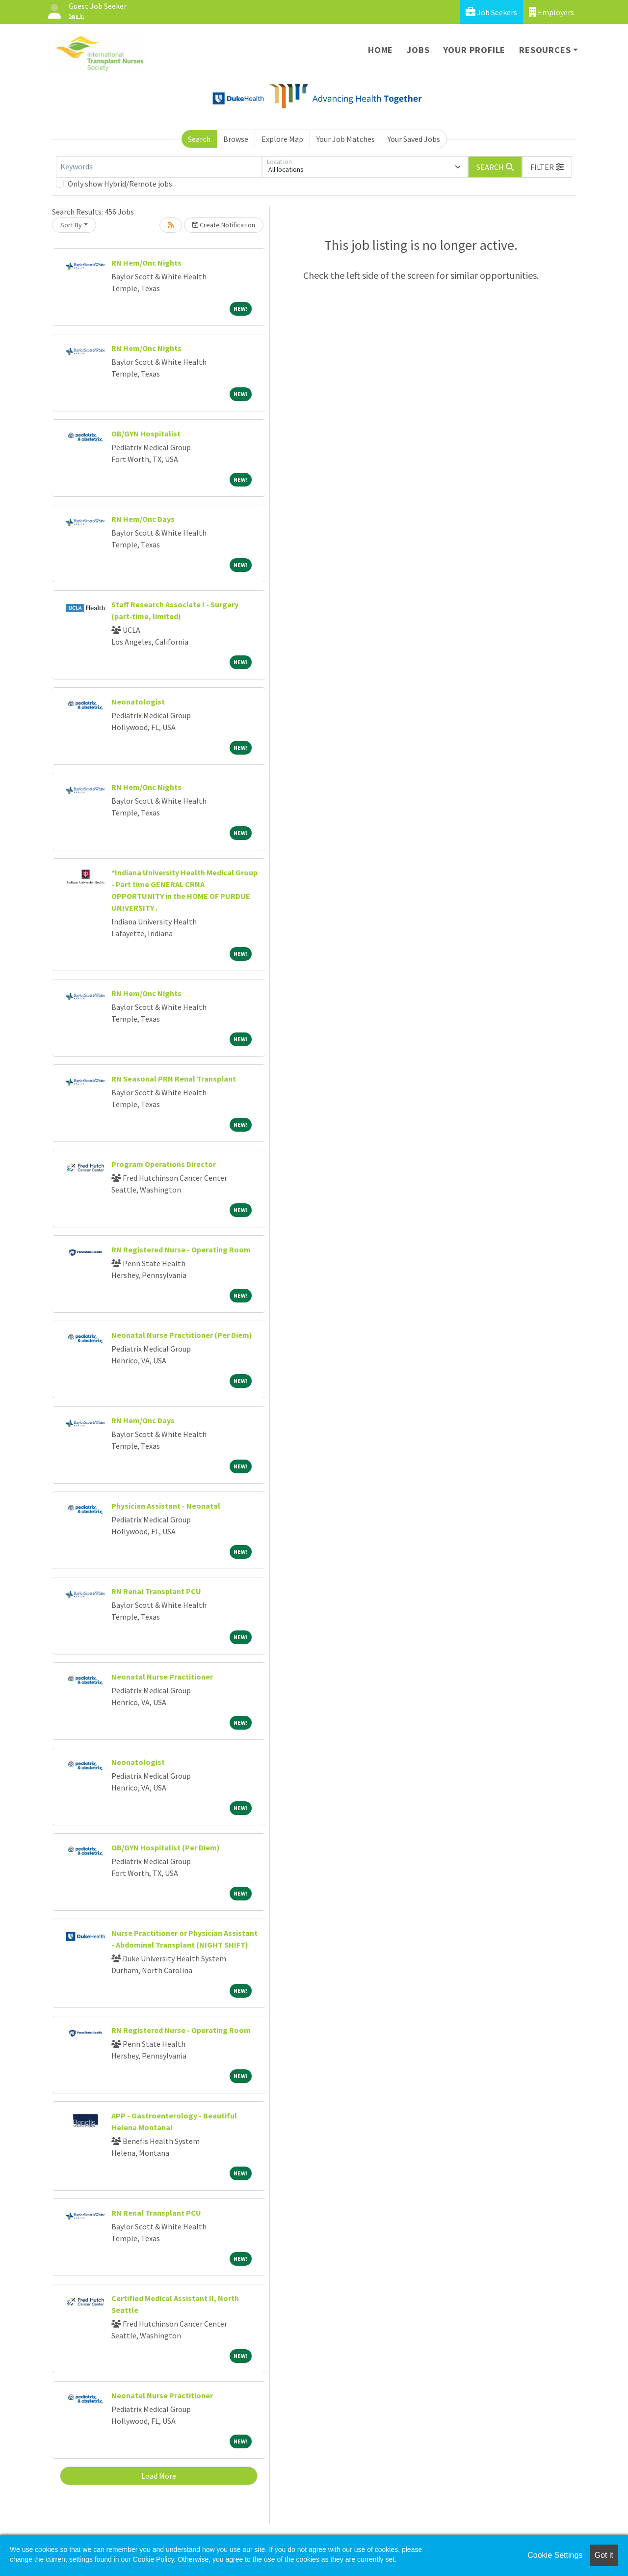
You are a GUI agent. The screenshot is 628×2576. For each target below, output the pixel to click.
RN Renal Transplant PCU (156, 1591)
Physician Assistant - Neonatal (165, 1506)
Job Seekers (491, 12)
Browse (235, 139)
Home (380, 49)
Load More (158, 2476)
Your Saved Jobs (414, 139)
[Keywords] (159, 167)
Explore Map (282, 139)
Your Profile (475, 49)
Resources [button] (545, 49)
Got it (604, 2555)
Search (199, 139)
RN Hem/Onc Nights (146, 263)
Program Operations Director (163, 1164)
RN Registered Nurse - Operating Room (181, 1249)
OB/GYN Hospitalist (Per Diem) (165, 1847)
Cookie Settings (554, 2555)
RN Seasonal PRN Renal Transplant (173, 1079)
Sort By (71, 224)
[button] (547, 167)
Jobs (418, 49)
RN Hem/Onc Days (143, 519)
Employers (551, 12)
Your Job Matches (345, 139)
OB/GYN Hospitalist (146, 433)
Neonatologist (138, 701)
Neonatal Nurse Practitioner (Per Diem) (181, 1335)
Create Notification (223, 224)
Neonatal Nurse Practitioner (162, 1676)
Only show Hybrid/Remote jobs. (121, 184)
